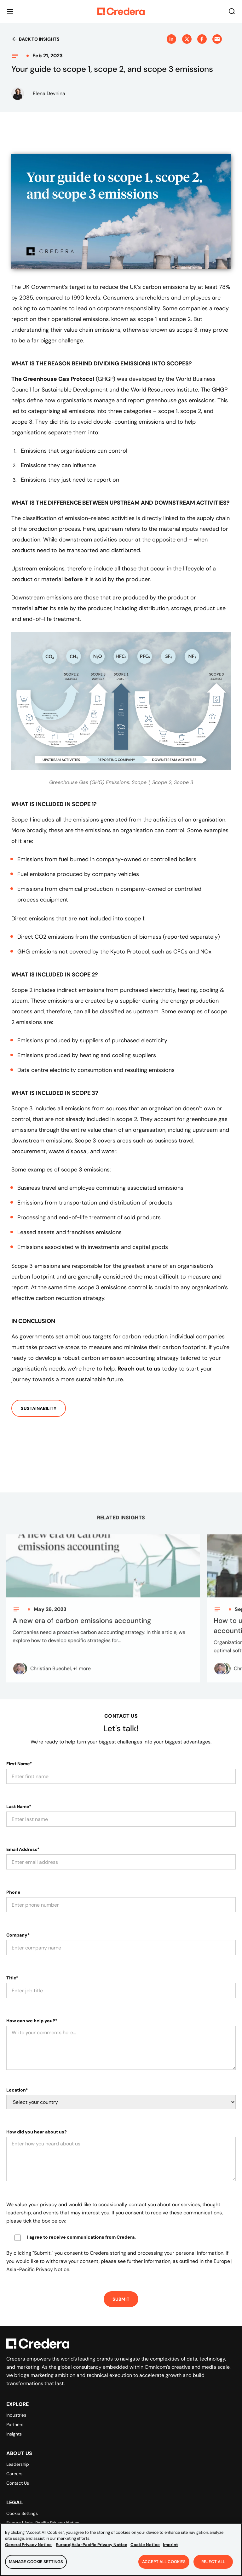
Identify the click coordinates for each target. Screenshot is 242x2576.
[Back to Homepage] (121, 11)
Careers (14, 2473)
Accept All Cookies (164, 2567)
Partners (14, 2424)
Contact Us (17, 2483)
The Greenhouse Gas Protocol (52, 379)
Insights (14, 2434)
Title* (12, 1978)
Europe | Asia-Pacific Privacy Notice (42, 2523)
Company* (18, 1935)
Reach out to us (139, 1368)
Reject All (213, 2567)
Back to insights (35, 39)
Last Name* (18, 1806)
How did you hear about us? (36, 2132)
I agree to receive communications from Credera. (81, 2237)
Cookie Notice (145, 2550)
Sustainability (38, 1408)
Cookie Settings (22, 2513)
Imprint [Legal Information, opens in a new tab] (170, 2550)
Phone (13, 1892)
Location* (17, 2090)
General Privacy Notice (28, 2550)
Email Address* (22, 1849)
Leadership (17, 2464)
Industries (16, 2415)
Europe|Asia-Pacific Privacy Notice (91, 2550)
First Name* (19, 1763)
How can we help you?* (31, 2021)
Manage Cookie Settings (36, 2567)
